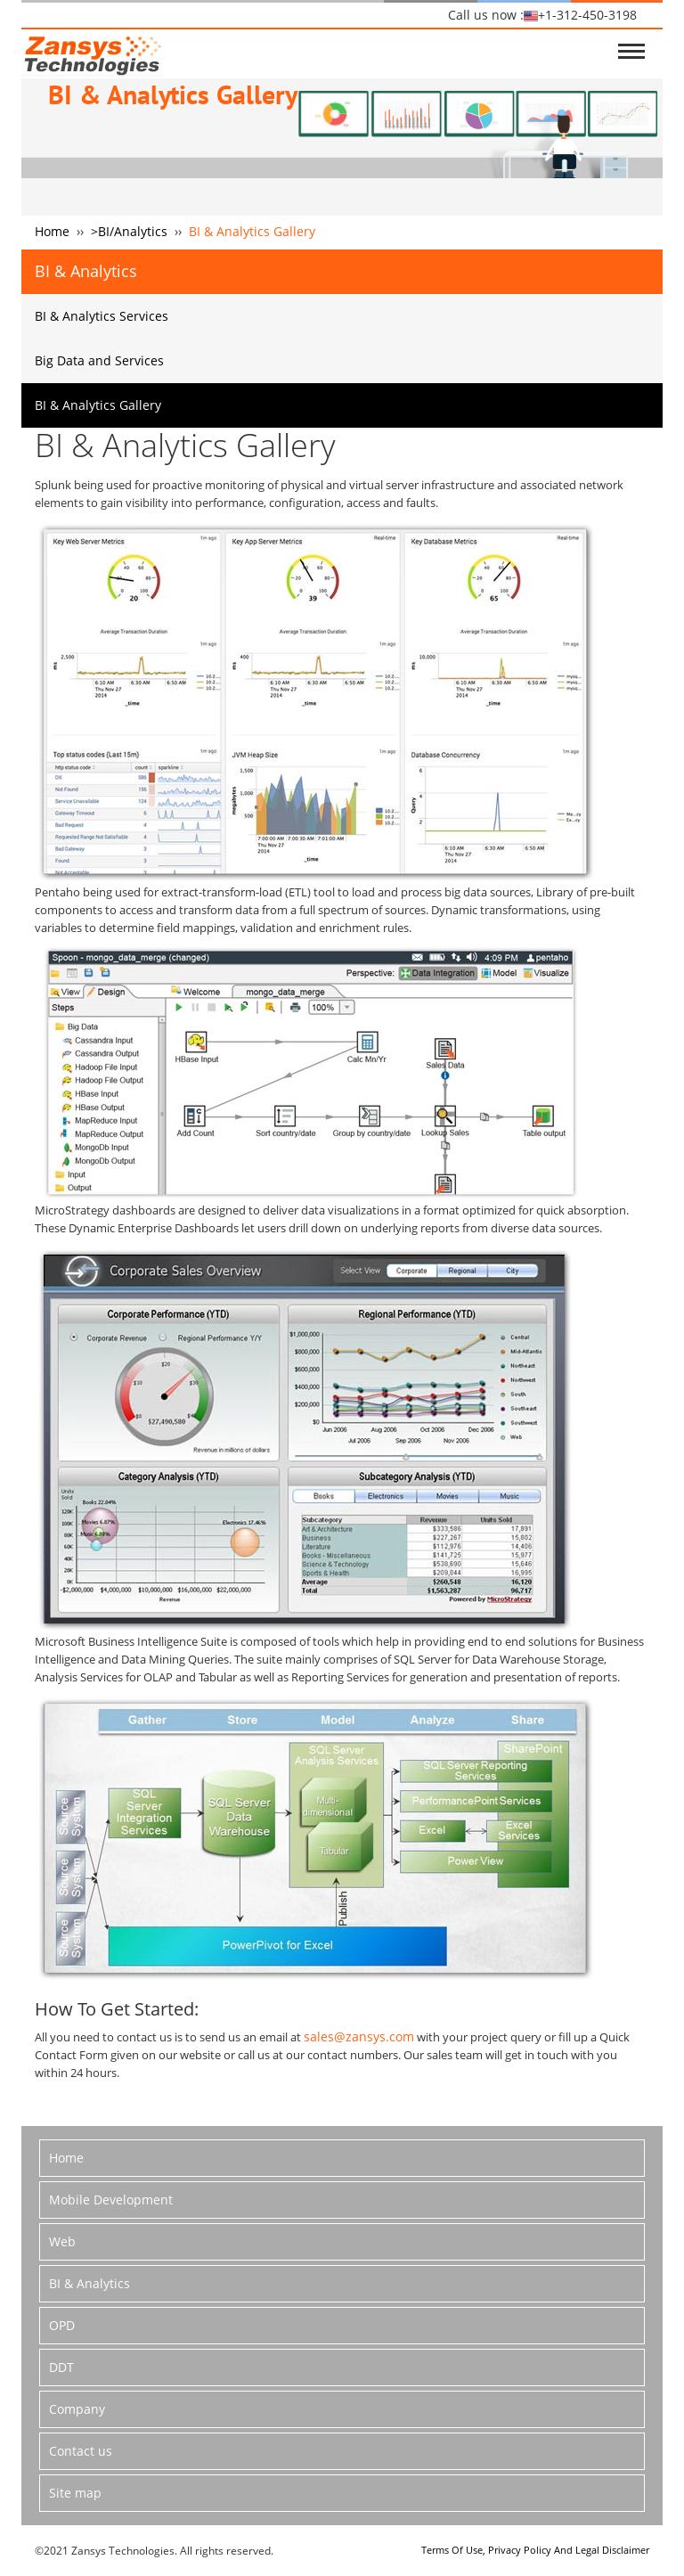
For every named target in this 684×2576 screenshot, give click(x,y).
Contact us (80, 2450)
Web (62, 2241)
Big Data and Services (99, 360)
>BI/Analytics (129, 231)
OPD (62, 2325)
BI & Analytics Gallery (98, 405)
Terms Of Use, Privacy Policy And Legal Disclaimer (535, 2549)
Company (77, 2408)
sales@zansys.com (359, 2036)
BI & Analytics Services (101, 315)
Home (52, 231)
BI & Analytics (89, 2283)
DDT (61, 2367)
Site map (75, 2492)
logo (92, 53)
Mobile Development (111, 2199)
